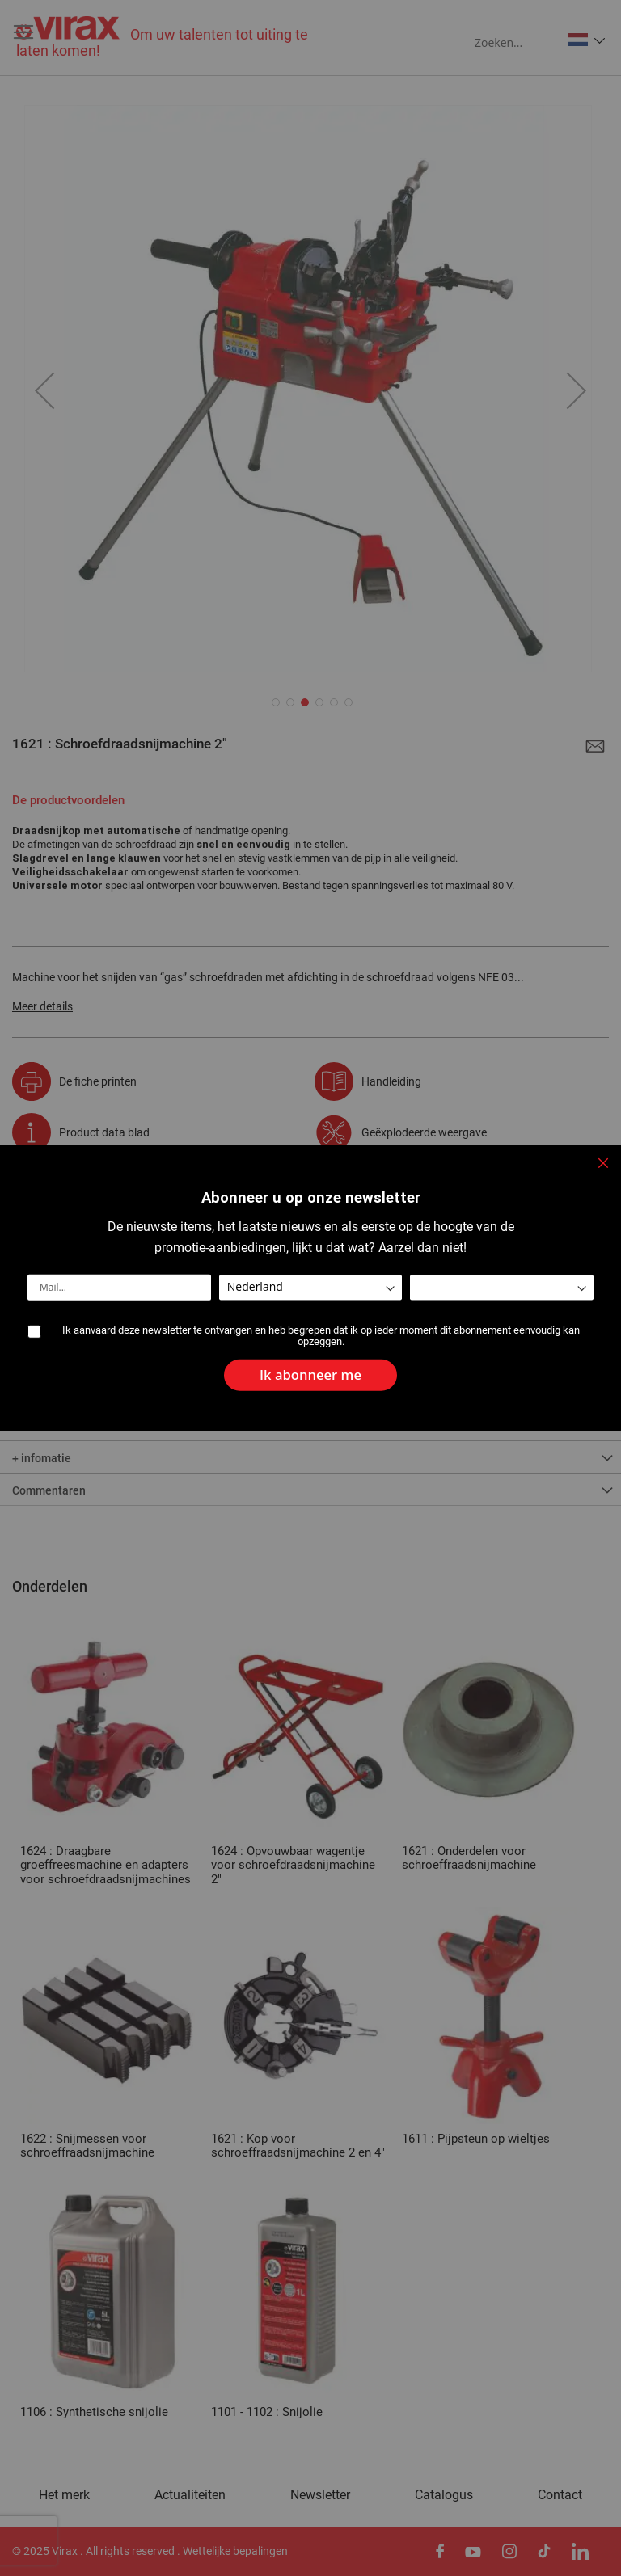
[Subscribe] (310, 1369)
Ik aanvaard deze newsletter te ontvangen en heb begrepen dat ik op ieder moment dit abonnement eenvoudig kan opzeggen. (321, 1336)
